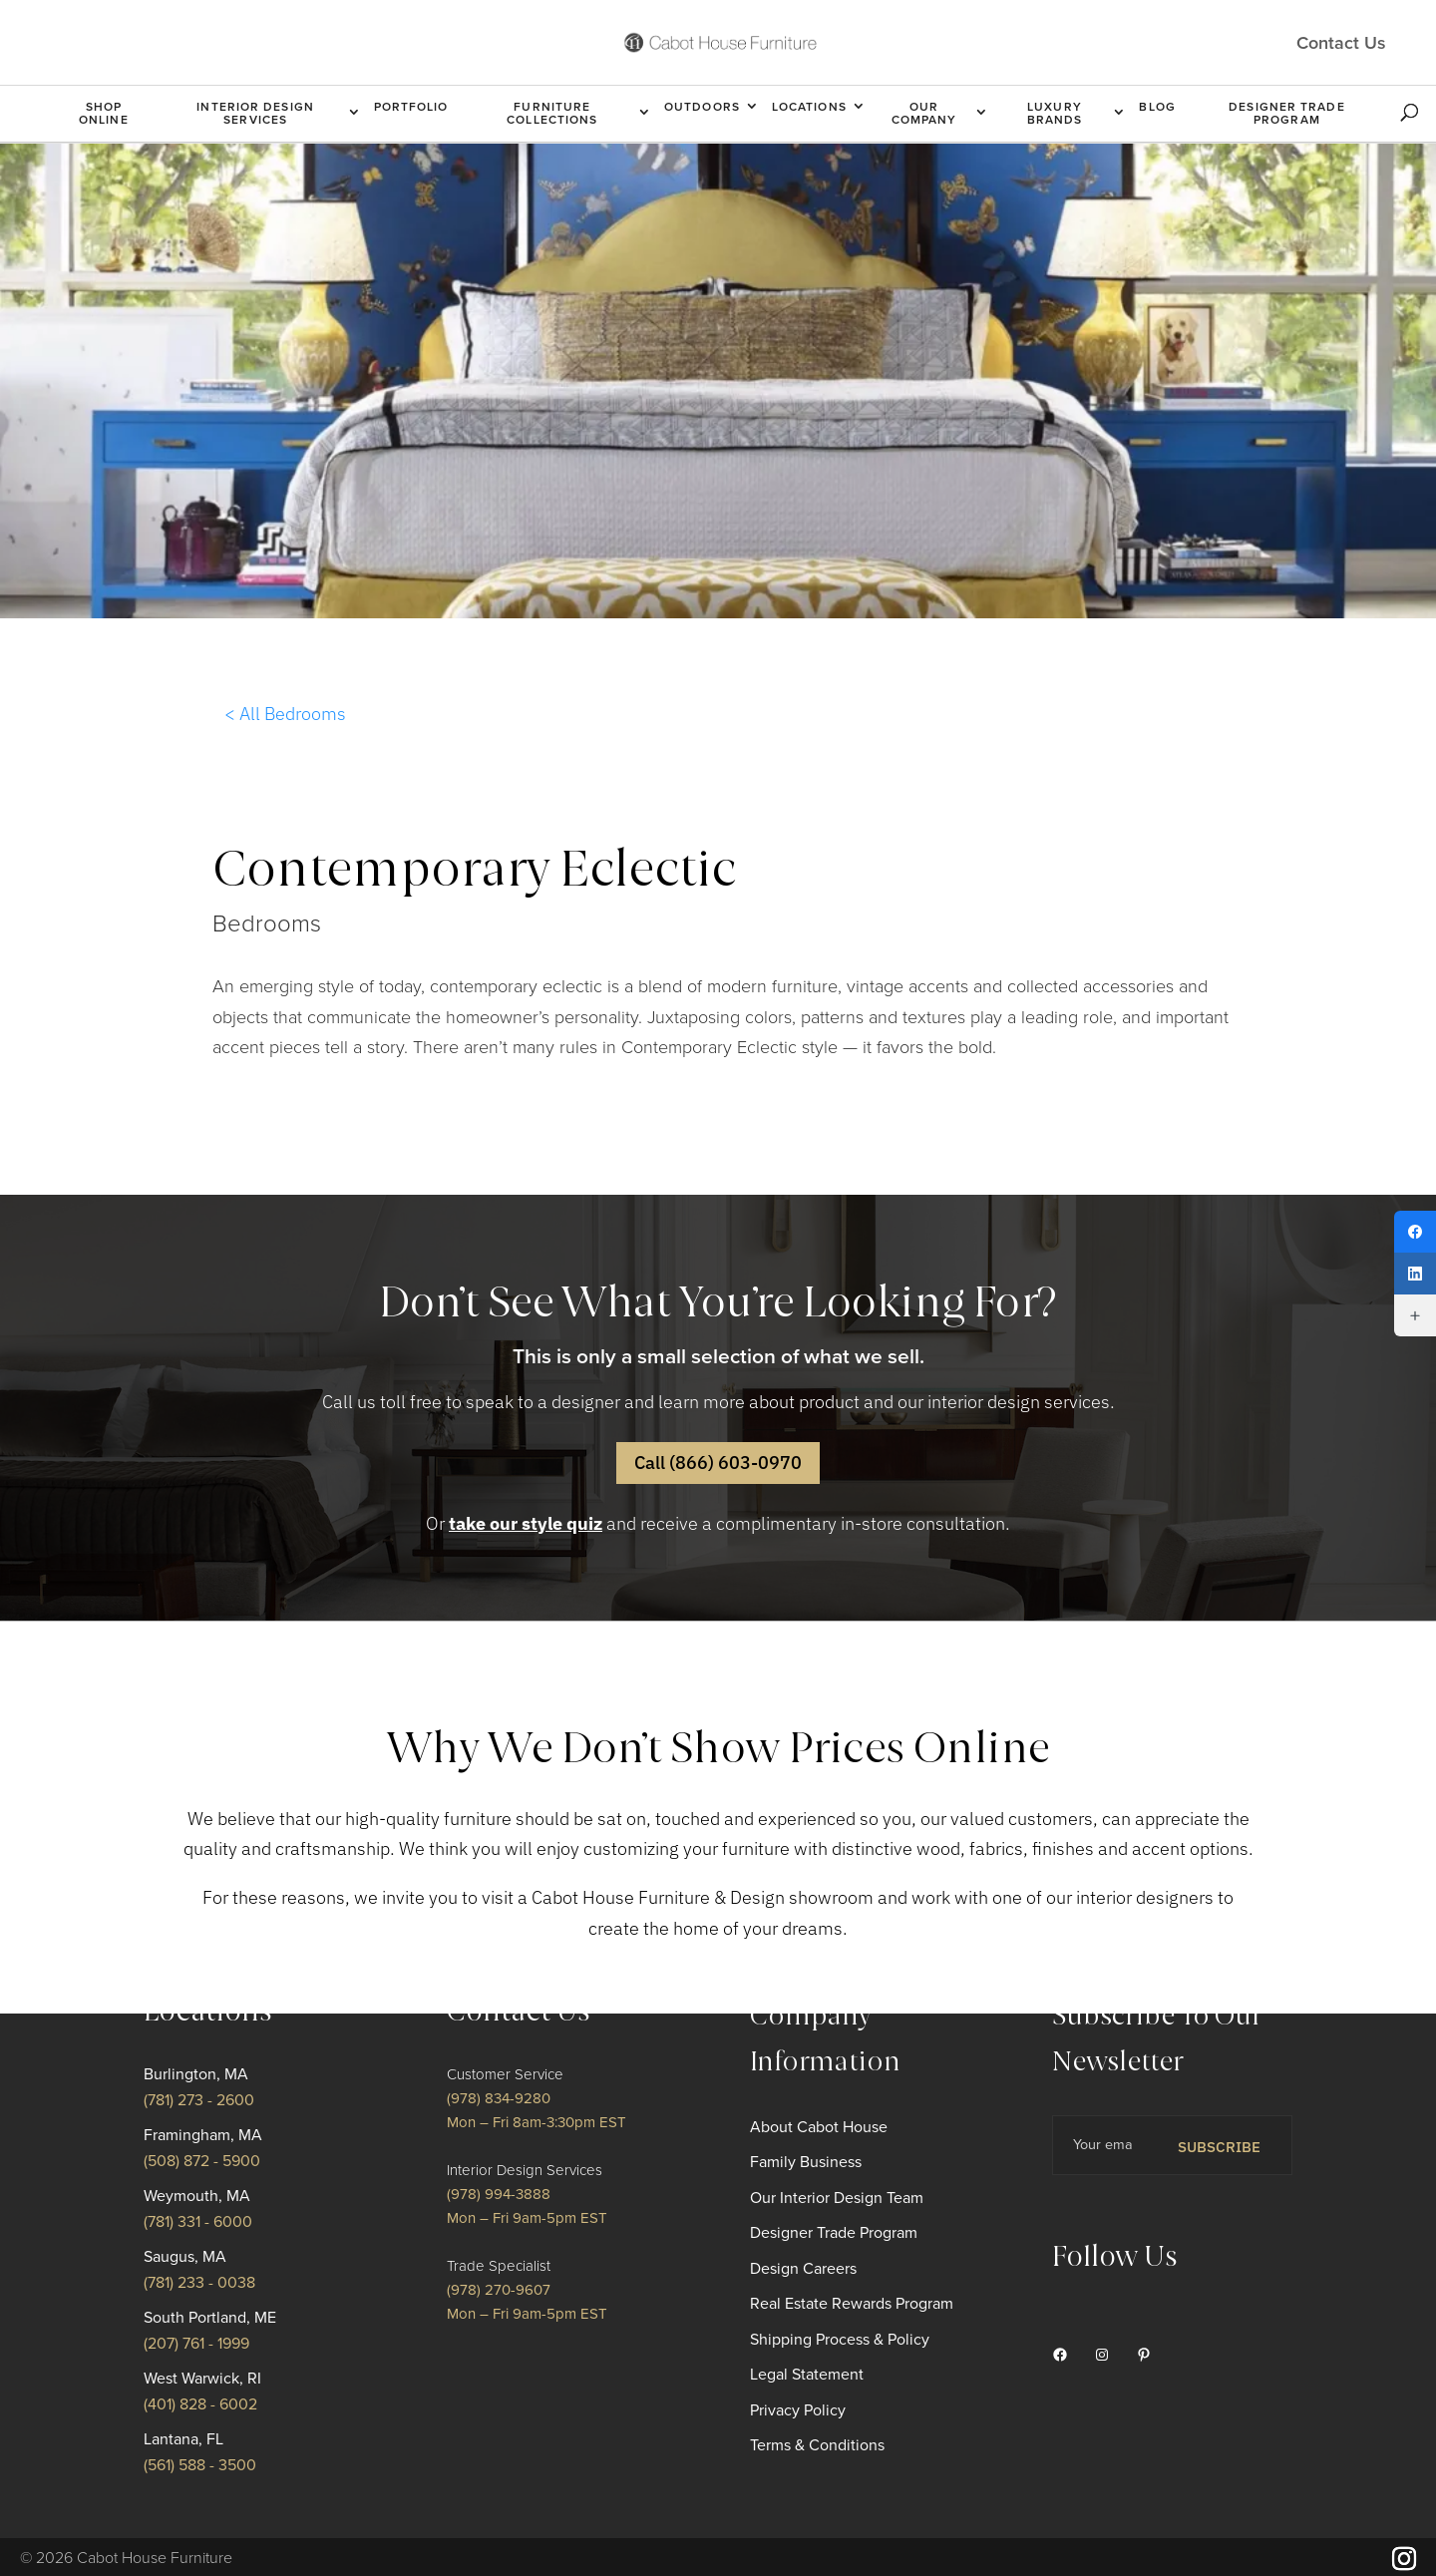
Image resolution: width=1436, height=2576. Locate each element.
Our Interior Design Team (836, 2198)
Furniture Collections (552, 113)
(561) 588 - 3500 (200, 2465)
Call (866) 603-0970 (718, 1462)
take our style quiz (525, 1523)
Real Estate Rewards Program (851, 2304)
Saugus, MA (185, 2257)
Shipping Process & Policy (839, 2340)
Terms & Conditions (817, 2445)
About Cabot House (819, 2127)
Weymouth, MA (197, 2196)
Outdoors (702, 107)
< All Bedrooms (285, 713)
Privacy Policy (798, 2410)
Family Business (806, 2162)
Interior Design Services (255, 113)
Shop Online (104, 113)
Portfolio (411, 107)
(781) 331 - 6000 (198, 2222)
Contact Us (1341, 42)
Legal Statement (807, 2375)
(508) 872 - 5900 (202, 2161)
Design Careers (803, 2269)
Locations (809, 107)
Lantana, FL (183, 2439)
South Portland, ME (210, 2318)
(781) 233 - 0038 (199, 2283)
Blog (1157, 107)
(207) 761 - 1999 (196, 2344)
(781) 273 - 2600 (199, 2100)
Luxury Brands (1055, 113)
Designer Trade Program (1286, 113)
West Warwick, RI (202, 2379)
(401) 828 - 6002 (200, 2404)
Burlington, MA (196, 2074)
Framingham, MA (203, 2135)
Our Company (924, 113)
